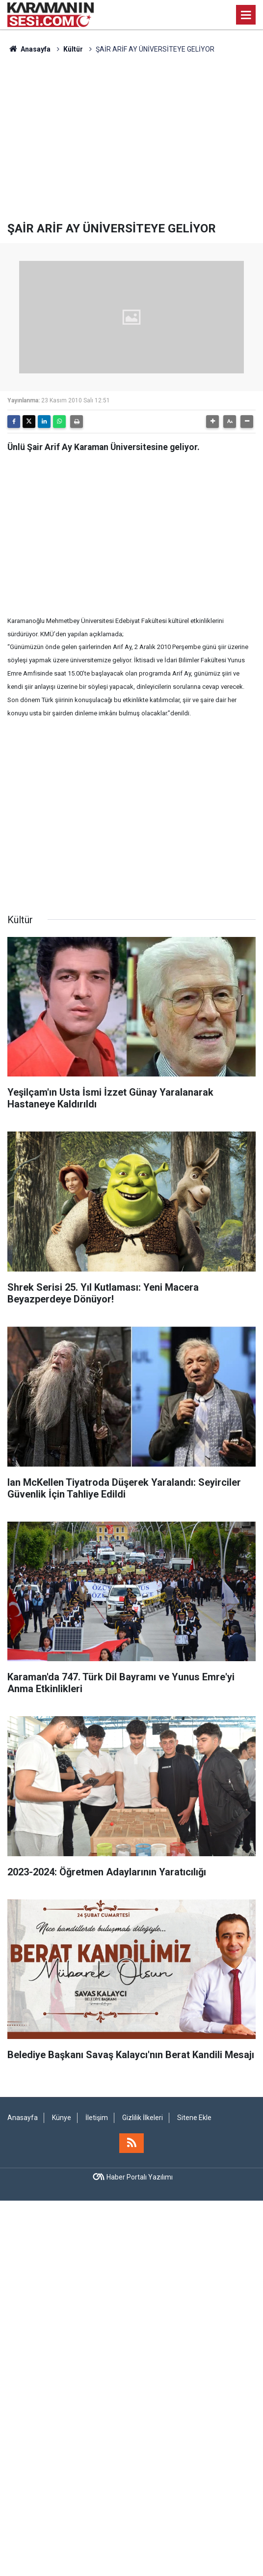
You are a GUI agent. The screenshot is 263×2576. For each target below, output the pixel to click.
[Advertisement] (131, 138)
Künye (61, 2118)
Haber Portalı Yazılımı (139, 2177)
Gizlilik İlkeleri (142, 2118)
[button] (212, 421)
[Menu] (246, 15)
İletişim (96, 2118)
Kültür (73, 49)
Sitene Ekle (194, 2118)
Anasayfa (29, 49)
